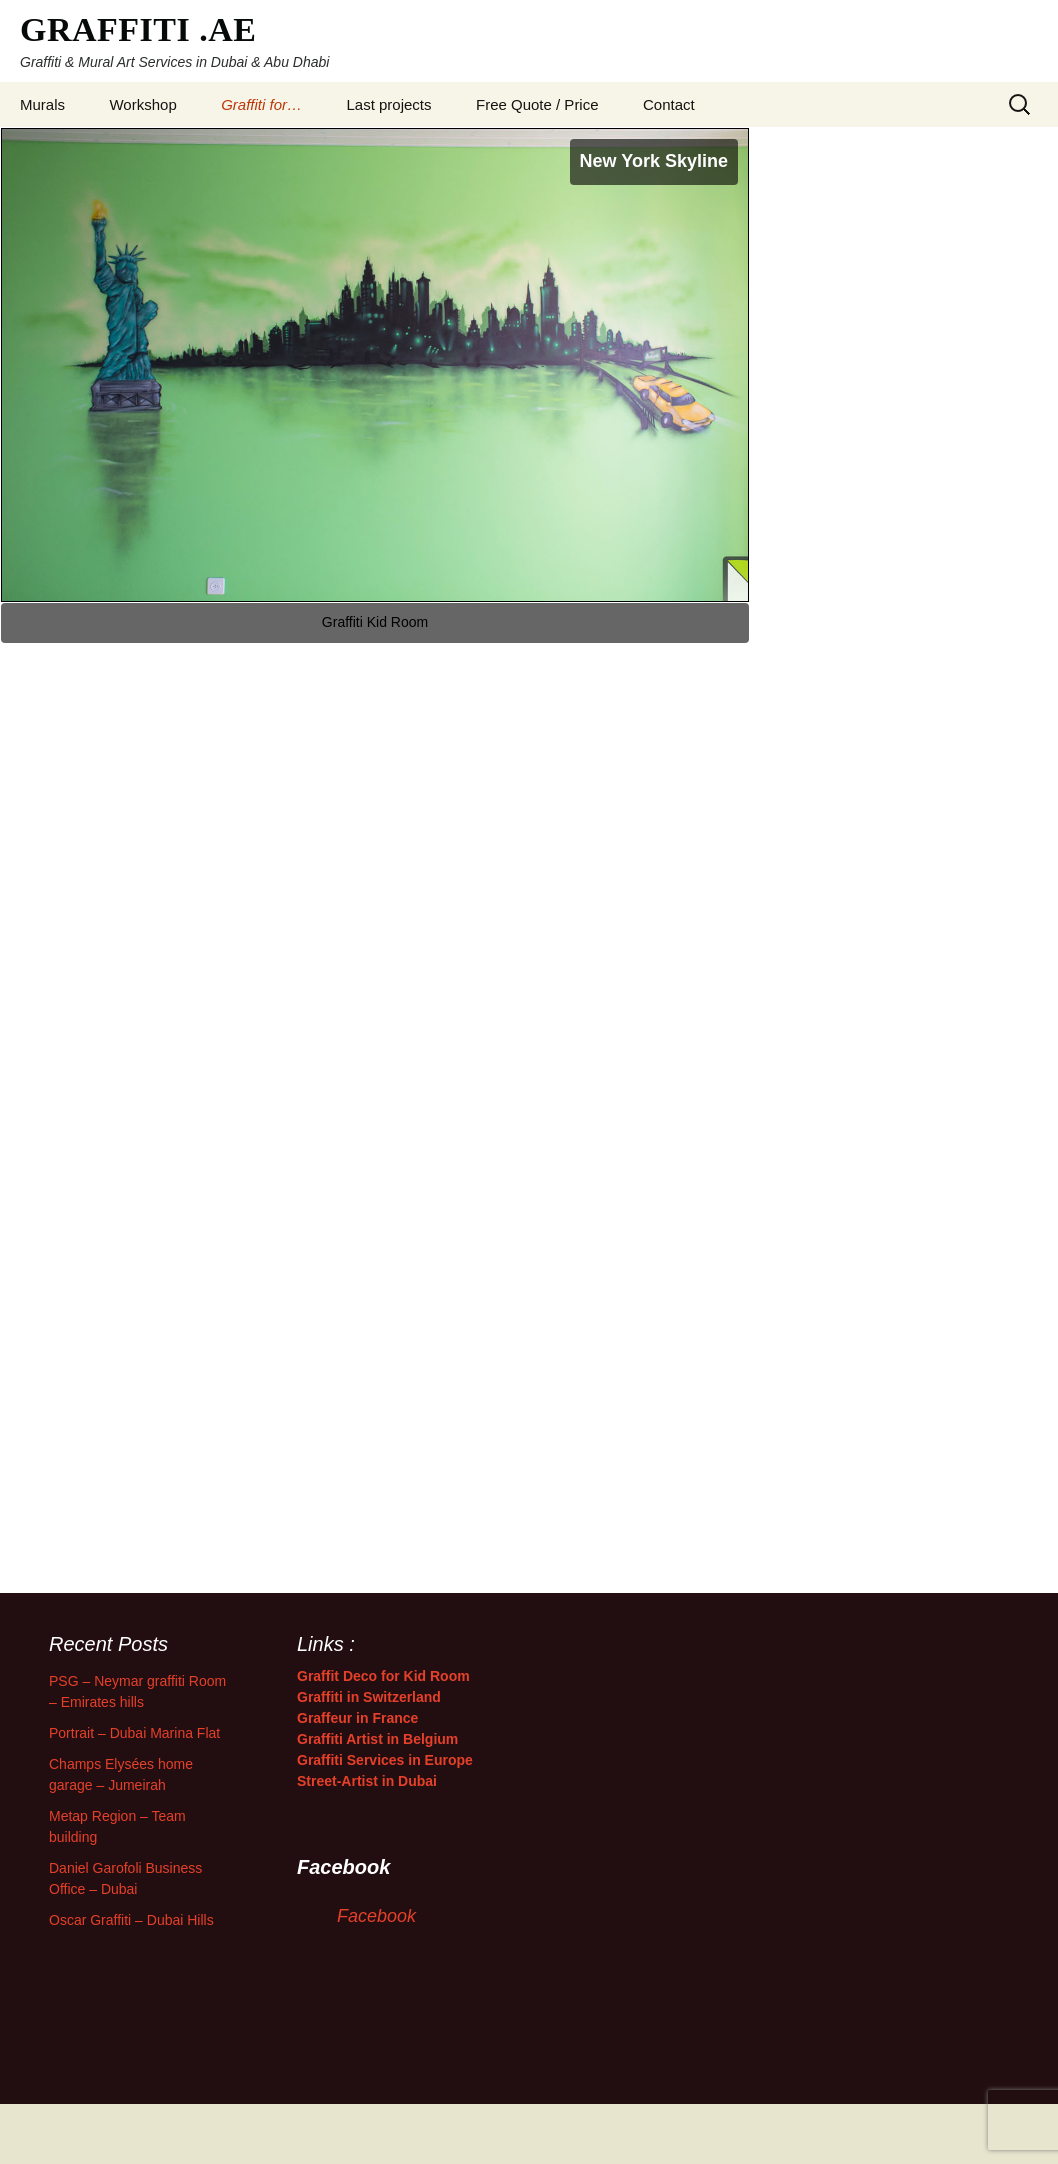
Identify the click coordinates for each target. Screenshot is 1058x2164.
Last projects (389, 104)
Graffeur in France (357, 1718)
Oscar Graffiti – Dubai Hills (131, 1920)
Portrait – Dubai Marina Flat (134, 1733)
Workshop (142, 104)
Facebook (376, 1916)
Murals (42, 104)
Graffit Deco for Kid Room (383, 1676)
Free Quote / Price (537, 104)
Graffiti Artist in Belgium (377, 1739)
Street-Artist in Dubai (367, 1781)
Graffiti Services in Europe (385, 1760)
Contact (669, 104)
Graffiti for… (261, 104)
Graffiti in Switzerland (369, 1697)
